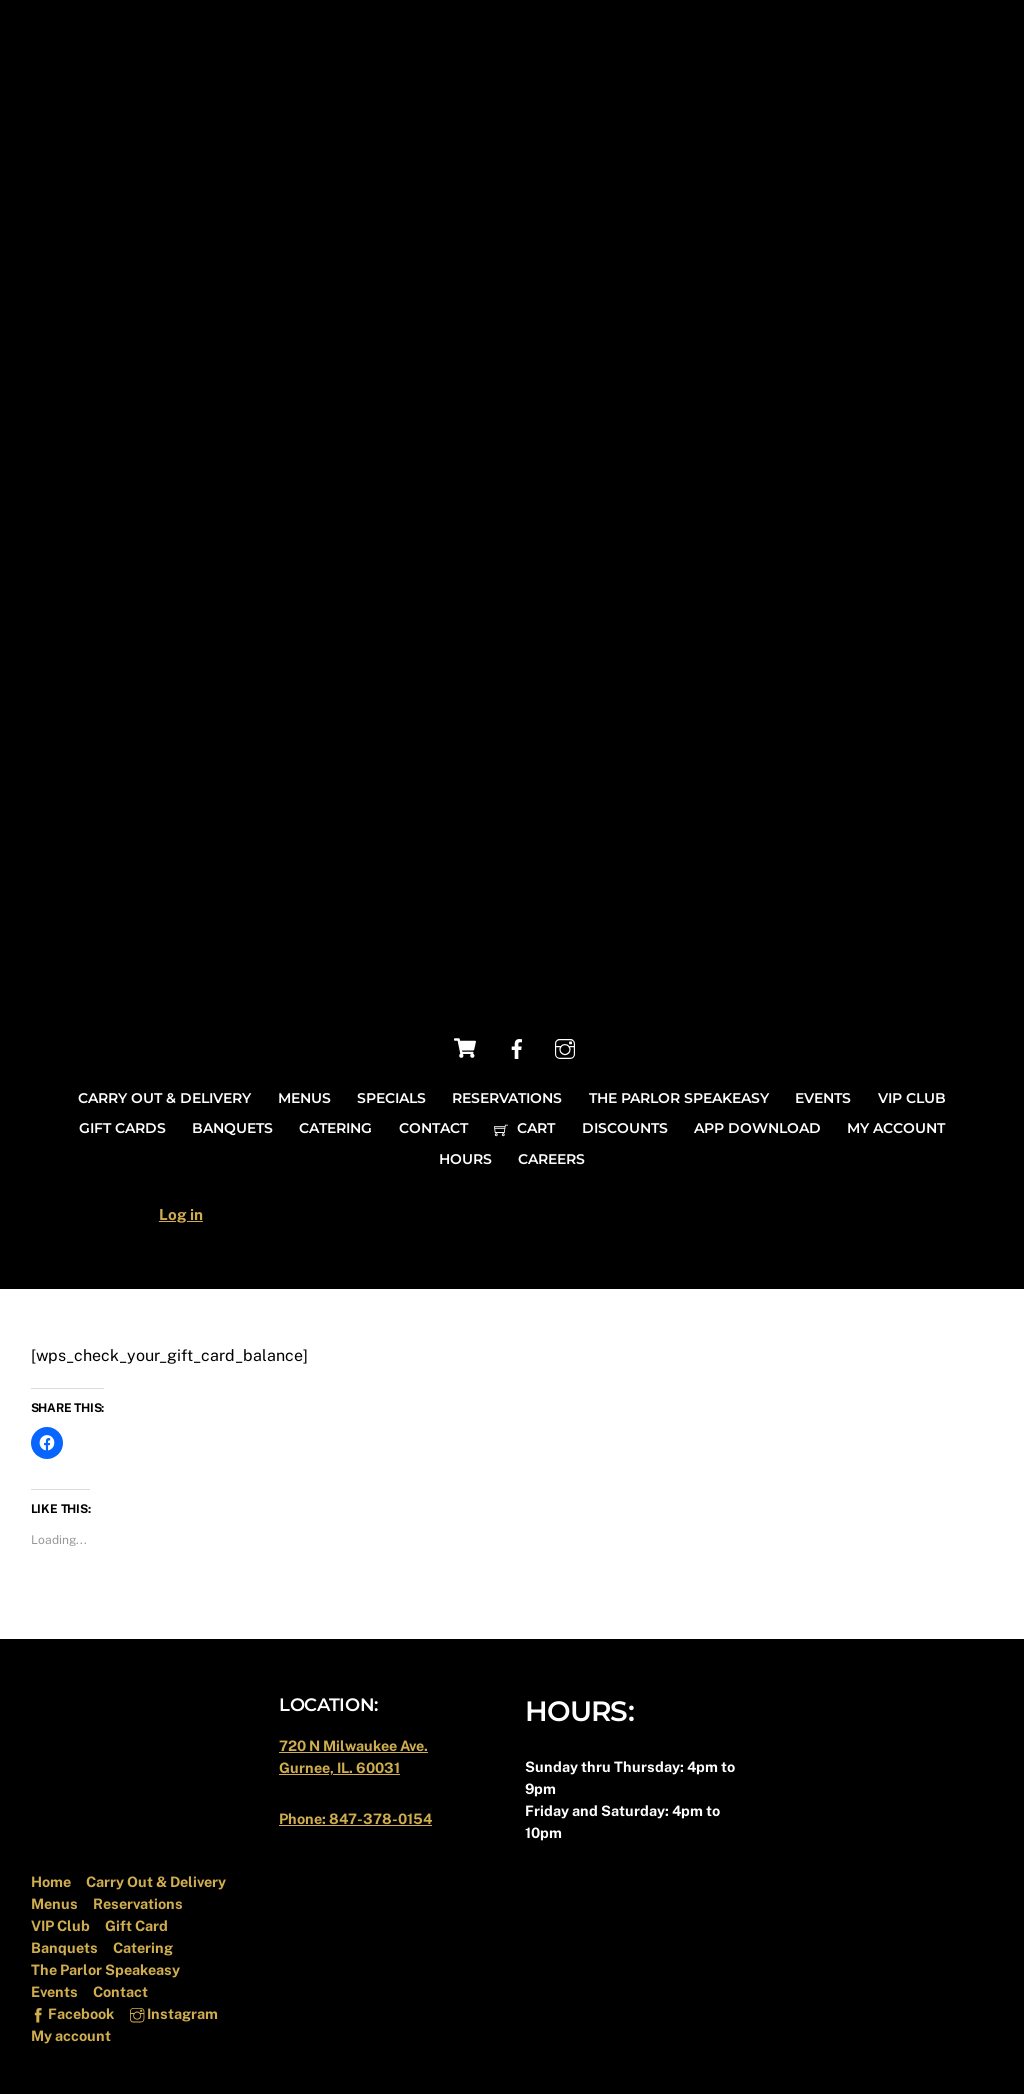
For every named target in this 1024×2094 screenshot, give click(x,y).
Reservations (507, 1098)
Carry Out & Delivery (164, 1098)
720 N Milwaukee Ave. (353, 1745)
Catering (335, 1128)
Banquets (232, 1128)
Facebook (72, 2013)
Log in (181, 1214)
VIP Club (912, 1098)
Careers (551, 1159)
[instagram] (565, 1047)
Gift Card (136, 1925)
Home (51, 1881)
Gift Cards (122, 1128)
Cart (524, 1128)
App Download (757, 1128)
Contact (433, 1128)
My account (896, 1128)
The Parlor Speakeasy (679, 1098)
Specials (391, 1098)
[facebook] (517, 1047)
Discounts (625, 1128)
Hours (465, 1159)
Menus (304, 1098)
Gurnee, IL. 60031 (339, 1767)
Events (823, 1098)
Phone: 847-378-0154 (355, 1818)
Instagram (174, 2013)
